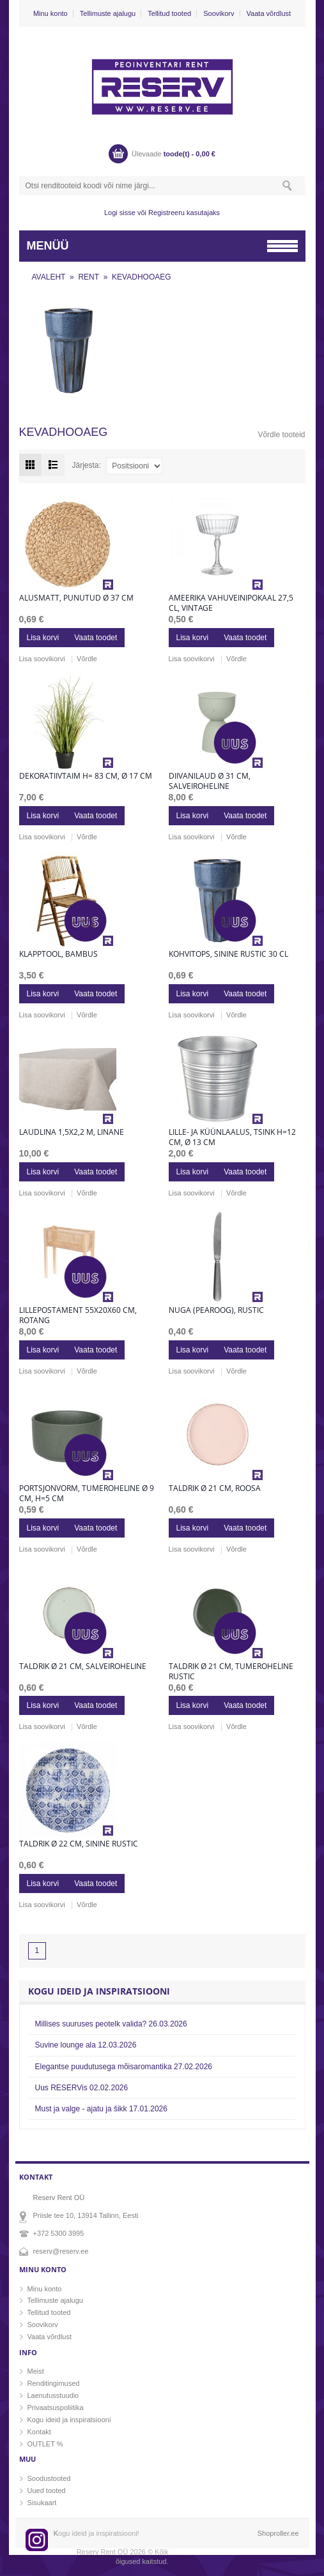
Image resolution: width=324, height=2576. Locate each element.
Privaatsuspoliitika (55, 2407)
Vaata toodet (95, 637)
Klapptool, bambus (58, 954)
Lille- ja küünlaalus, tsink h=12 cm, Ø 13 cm (232, 1137)
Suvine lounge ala (86, 2045)
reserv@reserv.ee (61, 2251)
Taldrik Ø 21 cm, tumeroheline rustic (231, 1671)
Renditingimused (53, 2383)
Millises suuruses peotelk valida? (111, 2023)
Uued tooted (46, 2490)
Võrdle (87, 659)
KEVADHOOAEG (141, 277)
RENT (88, 277)
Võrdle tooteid (281, 434)
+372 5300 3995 (58, 2233)
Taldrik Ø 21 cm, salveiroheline (82, 1666)
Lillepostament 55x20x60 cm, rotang (78, 1315)
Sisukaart (42, 2502)
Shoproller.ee (278, 2533)
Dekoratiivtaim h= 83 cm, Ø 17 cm (85, 776)
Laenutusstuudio (53, 2395)
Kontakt (39, 2432)
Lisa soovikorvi (42, 659)
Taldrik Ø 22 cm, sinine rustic (78, 1844)
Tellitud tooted (169, 13)
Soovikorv (218, 13)
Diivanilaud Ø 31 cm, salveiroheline (210, 781)
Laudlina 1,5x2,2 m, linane (71, 1132)
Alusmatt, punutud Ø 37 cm (76, 598)
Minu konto (50, 13)
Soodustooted (49, 2478)
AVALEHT (49, 277)
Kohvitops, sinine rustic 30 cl (228, 954)
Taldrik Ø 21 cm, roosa (215, 1488)
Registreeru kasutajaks (184, 212)
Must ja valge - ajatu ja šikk (101, 2108)
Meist (35, 2371)
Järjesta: (86, 465)
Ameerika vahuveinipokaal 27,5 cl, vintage (231, 603)
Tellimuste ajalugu (107, 13)
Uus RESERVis (81, 2087)
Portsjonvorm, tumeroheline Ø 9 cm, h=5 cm (86, 1493)
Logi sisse (119, 212)
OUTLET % (45, 2444)
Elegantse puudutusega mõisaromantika (124, 2066)
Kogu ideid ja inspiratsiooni (69, 2419)
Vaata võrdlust (269, 13)
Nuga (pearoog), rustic (216, 1310)
